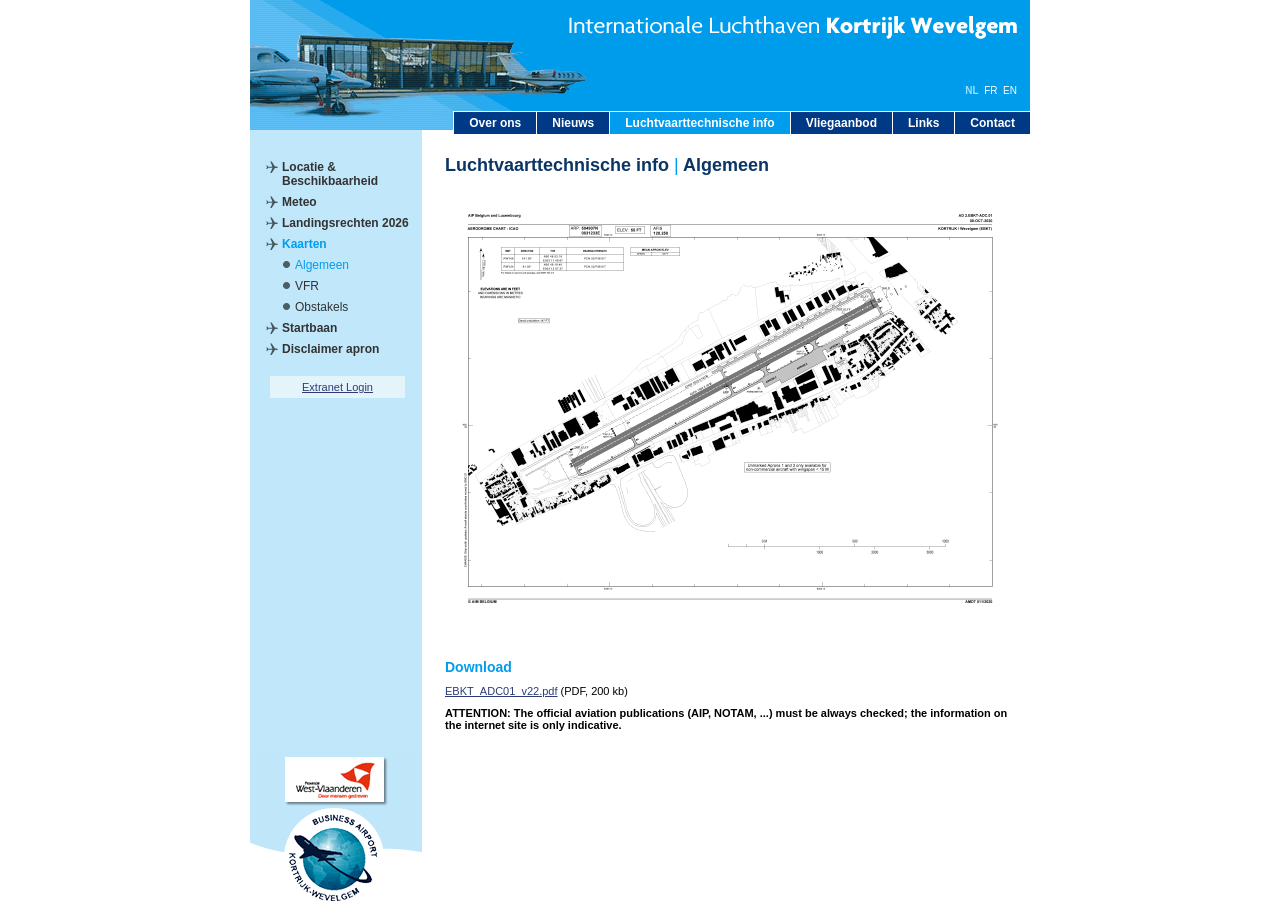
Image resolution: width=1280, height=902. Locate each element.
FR (990, 90)
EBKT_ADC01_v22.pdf (501, 691)
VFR (307, 286)
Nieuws (573, 123)
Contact (992, 123)
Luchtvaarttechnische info (699, 123)
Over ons (495, 123)
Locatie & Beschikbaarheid (330, 174)
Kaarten (304, 244)
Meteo (299, 202)
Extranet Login (337, 387)
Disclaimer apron (330, 349)
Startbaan (309, 328)
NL (971, 90)
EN (1010, 90)
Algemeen (322, 265)
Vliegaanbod (841, 123)
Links (923, 123)
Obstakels (321, 307)
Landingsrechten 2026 (345, 223)
